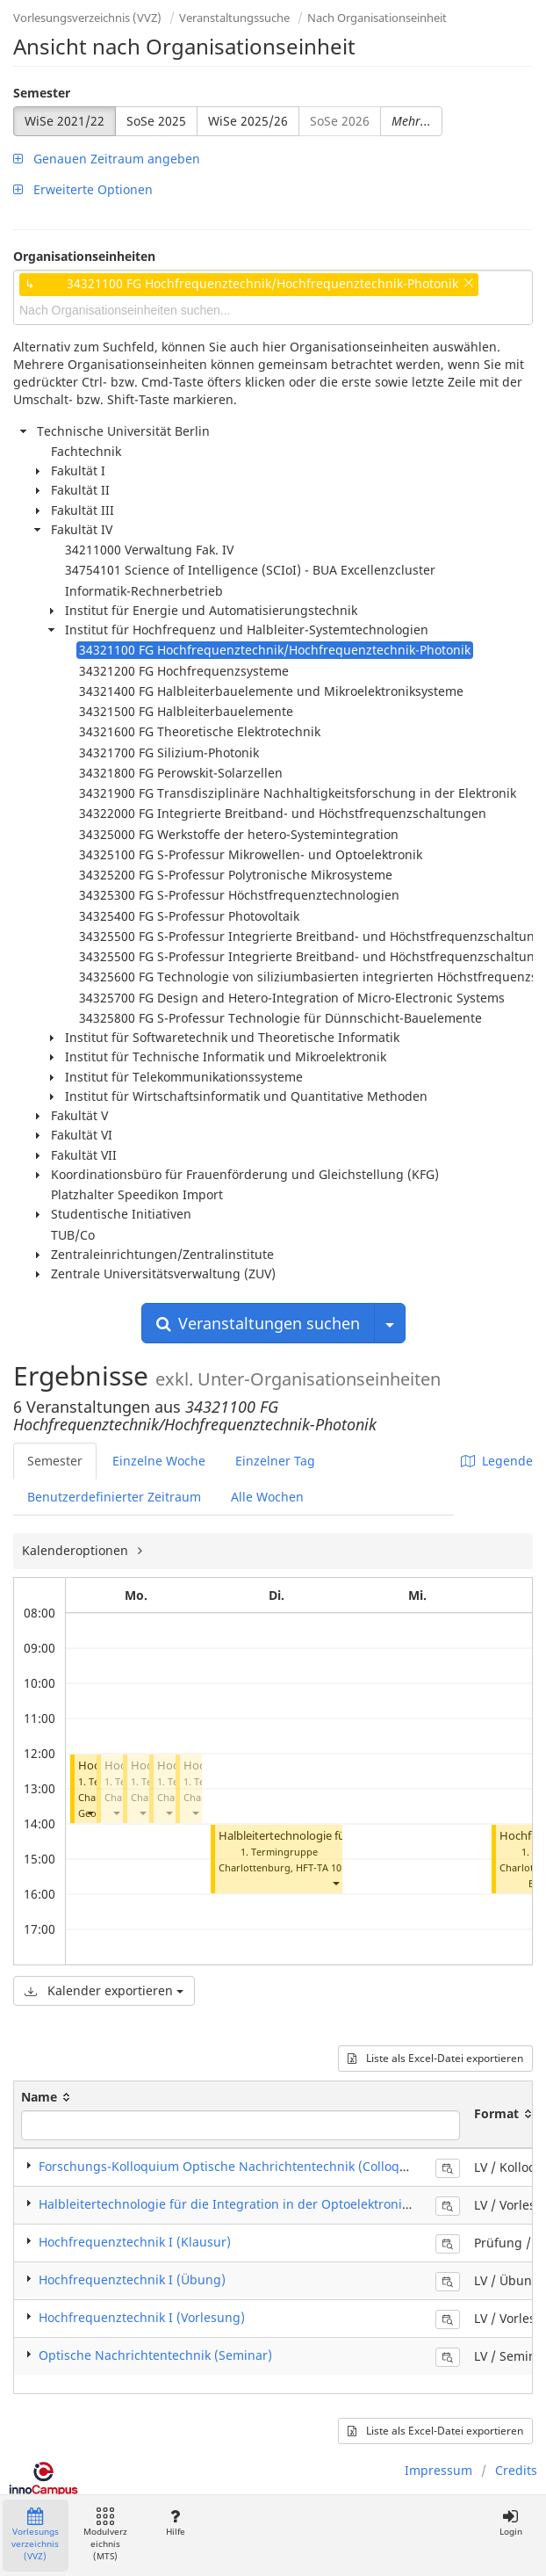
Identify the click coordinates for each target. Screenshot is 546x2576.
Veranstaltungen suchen (258, 1323)
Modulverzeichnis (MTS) (105, 2535)
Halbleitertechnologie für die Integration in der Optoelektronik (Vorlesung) (259, 2204)
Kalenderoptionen (77, 1550)
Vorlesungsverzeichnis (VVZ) (87, 17)
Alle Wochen (267, 1496)
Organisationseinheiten (84, 256)
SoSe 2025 (156, 120)
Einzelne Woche (158, 1460)
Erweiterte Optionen (83, 189)
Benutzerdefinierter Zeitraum (114, 1496)
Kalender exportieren (104, 1990)
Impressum (438, 2470)
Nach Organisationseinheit (377, 17)
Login (510, 2522)
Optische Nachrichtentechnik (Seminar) (155, 2355)
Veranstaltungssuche (234, 17)
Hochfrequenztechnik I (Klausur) (135, 2241)
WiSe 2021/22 (64, 120)
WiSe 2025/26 (248, 120)
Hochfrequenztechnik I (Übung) (132, 2279)
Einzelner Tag (275, 1460)
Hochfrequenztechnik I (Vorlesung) (142, 2317)
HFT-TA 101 (321, 1867)
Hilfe (175, 2522)
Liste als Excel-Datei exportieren (435, 2058)
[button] (89, 1812)
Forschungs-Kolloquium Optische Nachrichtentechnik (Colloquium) (237, 2166)
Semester (41, 92)
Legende (497, 1460)
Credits (516, 2470)
